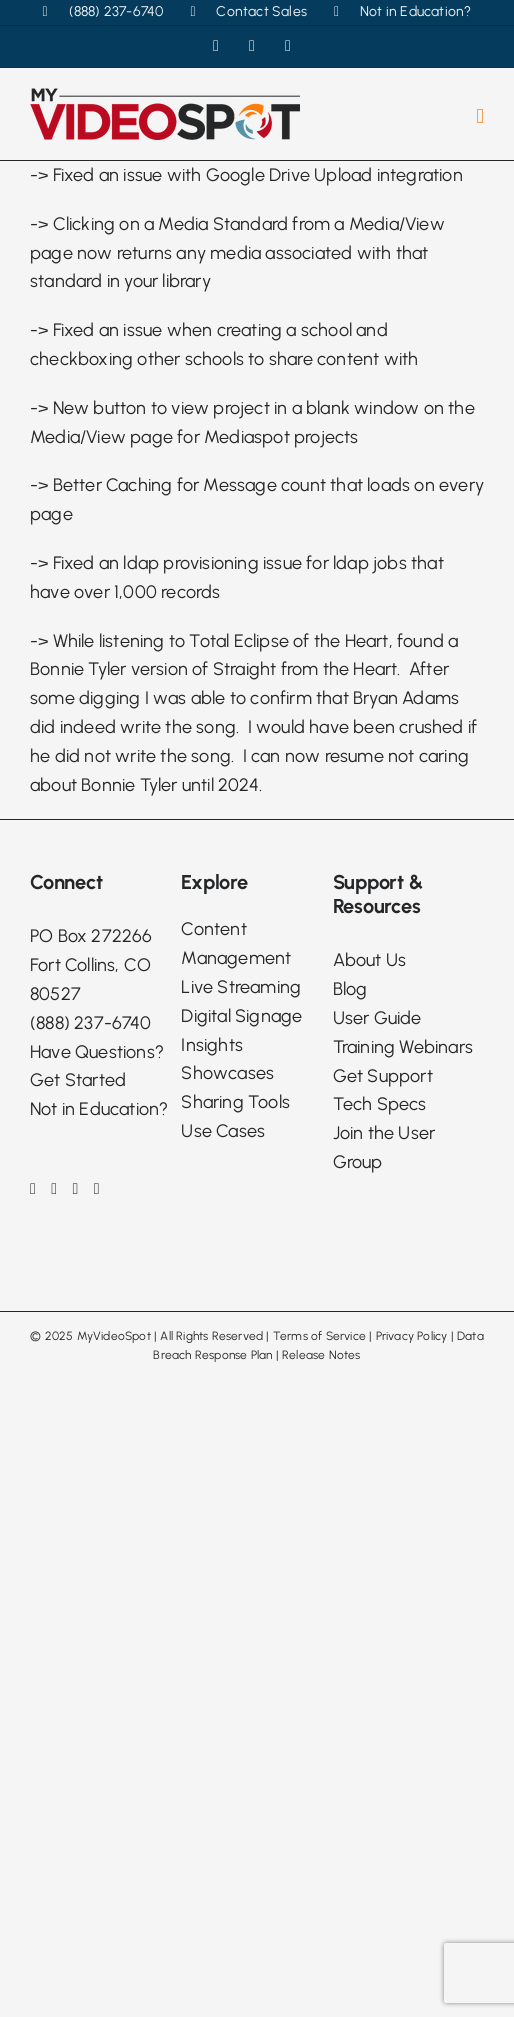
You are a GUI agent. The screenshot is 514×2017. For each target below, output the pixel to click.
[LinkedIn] (76, 1189)
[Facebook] (33, 1189)
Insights (212, 1045)
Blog (350, 989)
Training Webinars (403, 1047)
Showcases (227, 1073)
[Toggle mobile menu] (480, 116)
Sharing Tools (235, 1102)
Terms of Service (319, 1336)
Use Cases (223, 1131)
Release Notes (321, 1355)
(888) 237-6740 (90, 1023)
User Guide (377, 1018)
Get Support (383, 1076)
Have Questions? (97, 1052)
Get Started (78, 1080)
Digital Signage (241, 1016)
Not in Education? (99, 1109)
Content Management (236, 943)
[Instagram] (54, 1189)
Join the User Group (384, 1147)
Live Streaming (241, 987)
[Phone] (97, 1189)
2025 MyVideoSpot (98, 1336)
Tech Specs (380, 1104)
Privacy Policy (412, 1336)
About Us (370, 960)
